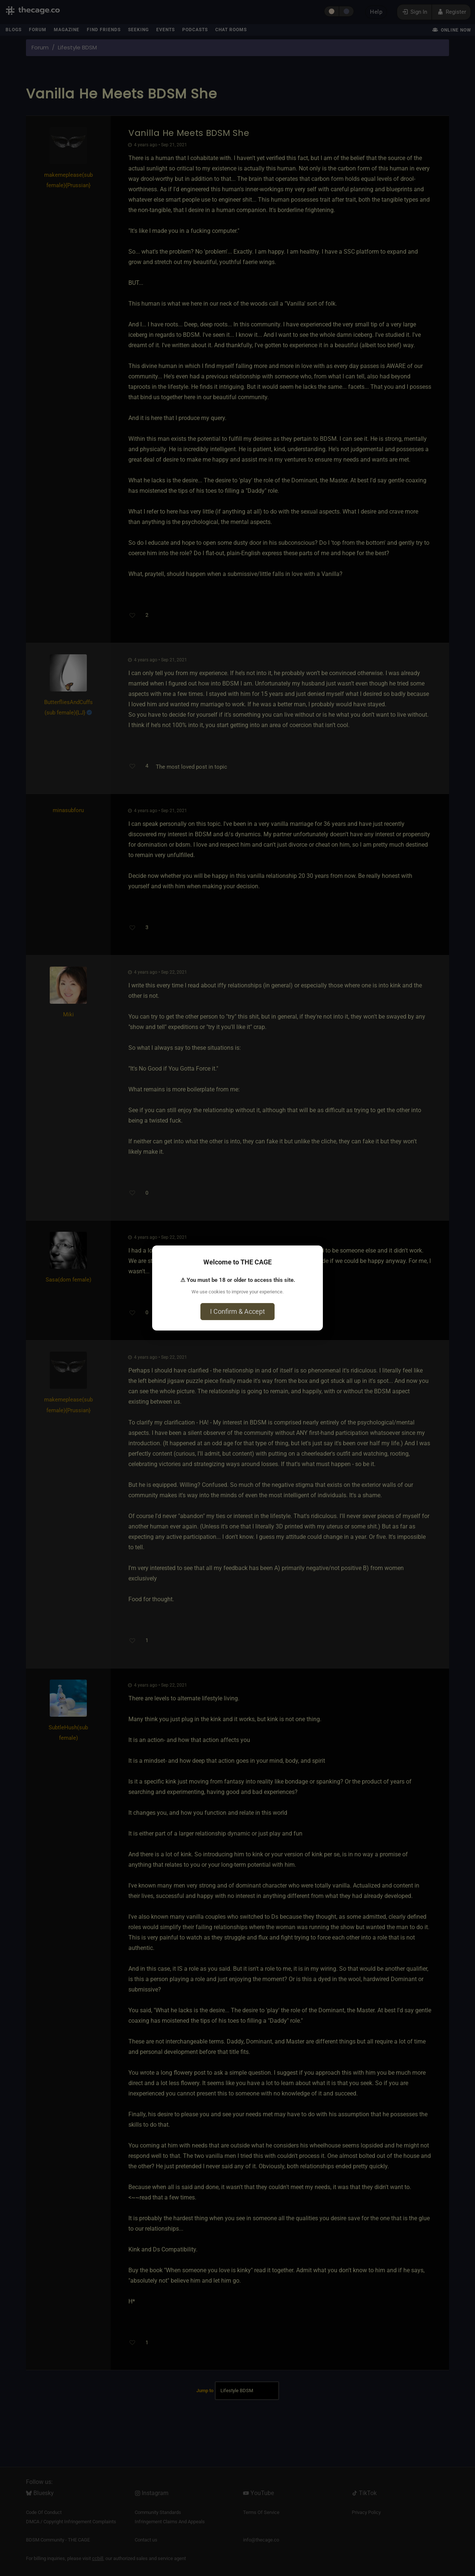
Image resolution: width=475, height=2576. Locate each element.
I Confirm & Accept (237, 1311)
